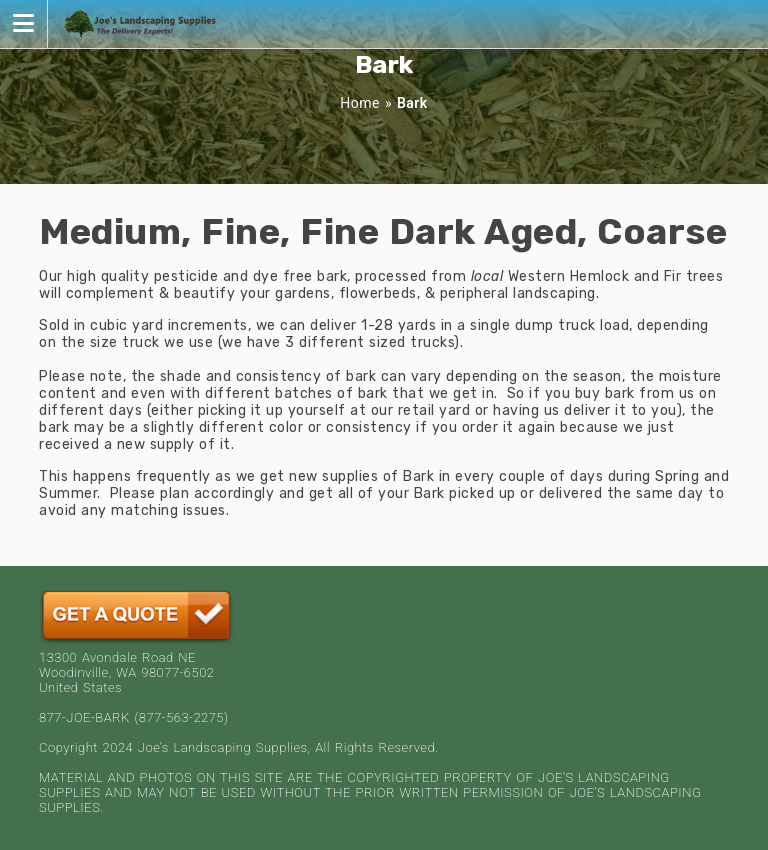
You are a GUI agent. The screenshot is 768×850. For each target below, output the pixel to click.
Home (360, 103)
